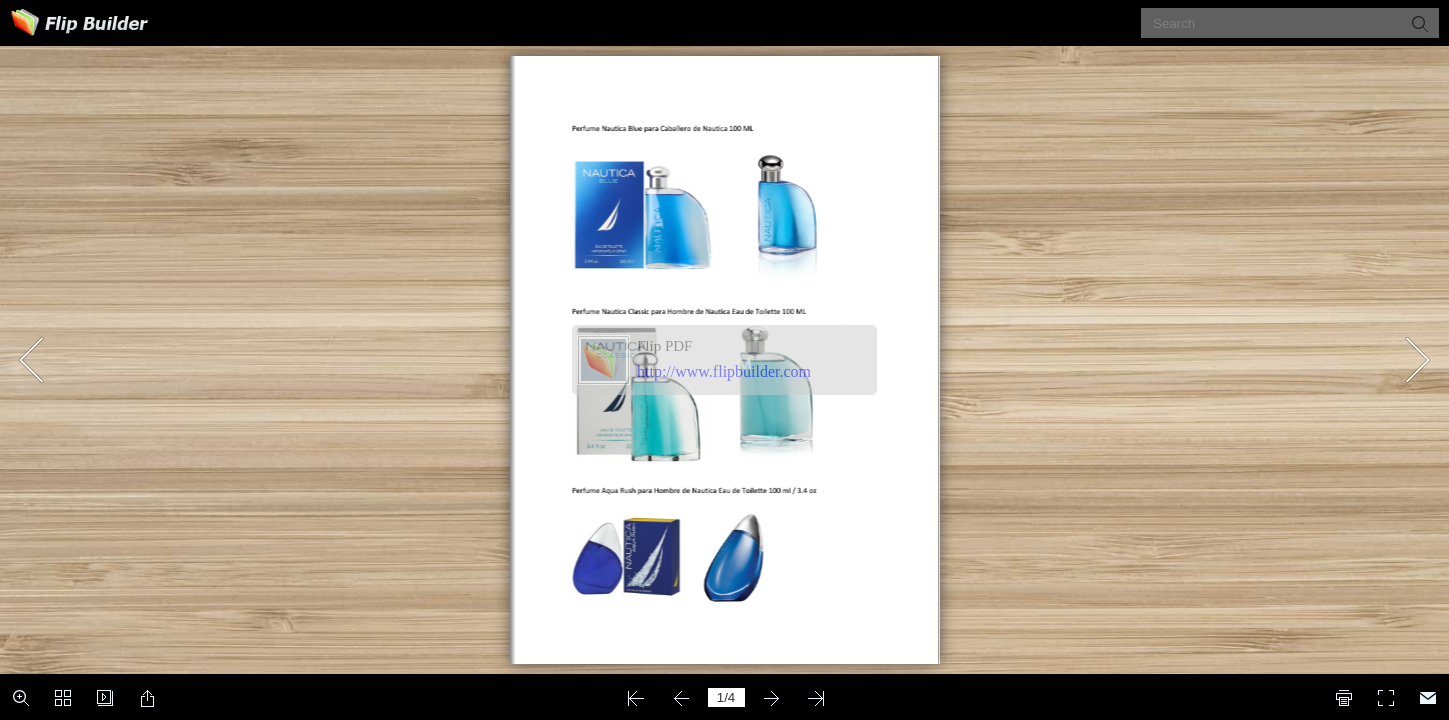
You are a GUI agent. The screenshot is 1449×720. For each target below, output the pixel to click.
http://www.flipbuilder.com (724, 371)
